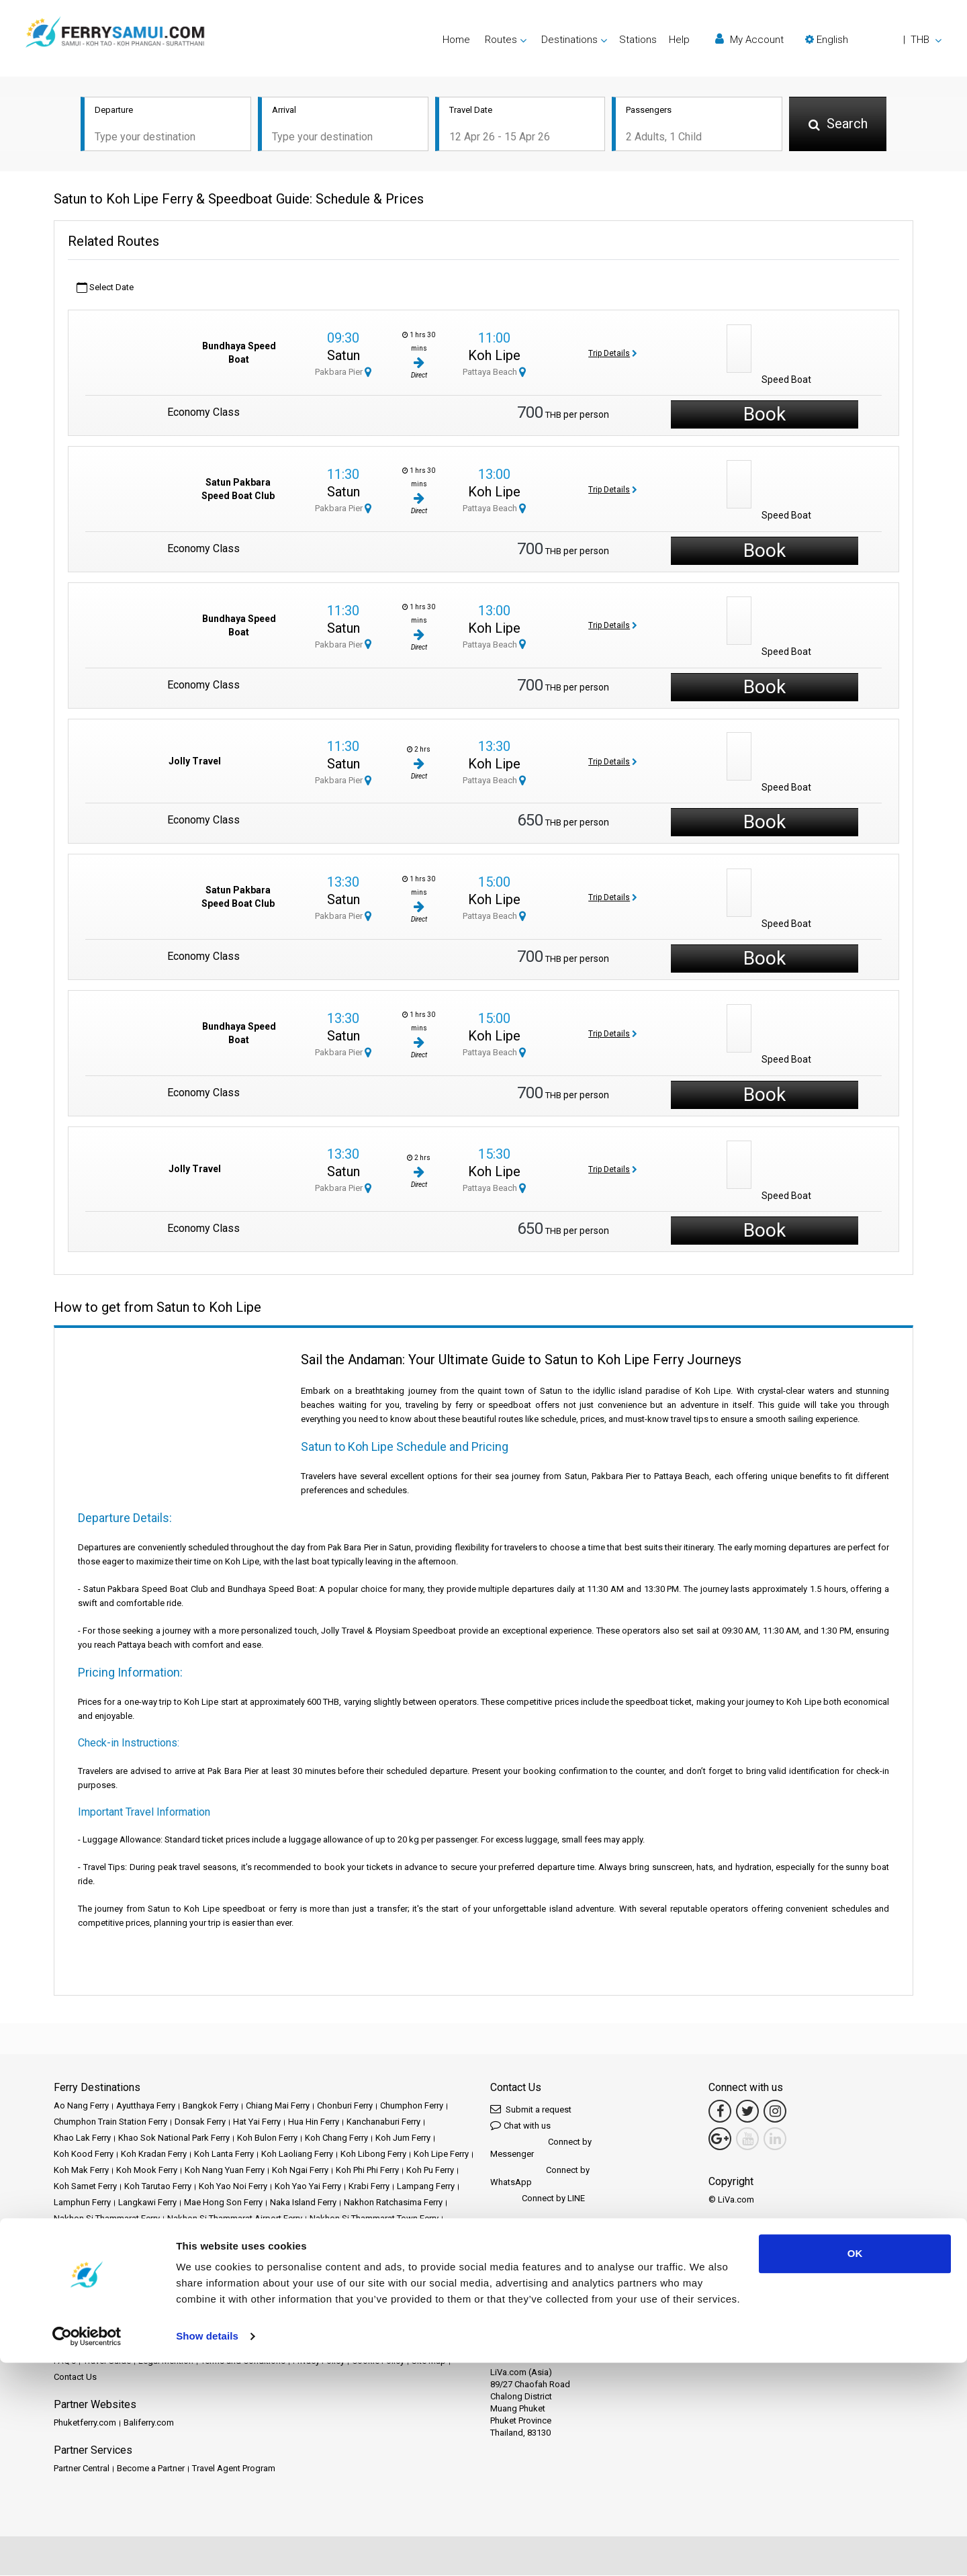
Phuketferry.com (85, 2423)
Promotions (293, 2345)
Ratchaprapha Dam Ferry (152, 2251)
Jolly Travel (195, 762)
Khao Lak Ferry (82, 2138)
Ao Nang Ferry (81, 2106)
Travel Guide (107, 2361)
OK (855, 2467)
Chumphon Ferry (411, 2106)
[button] (873, 40)
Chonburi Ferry (345, 2106)
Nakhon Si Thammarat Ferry (107, 2219)
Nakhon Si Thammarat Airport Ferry (234, 2219)
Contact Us (75, 2377)
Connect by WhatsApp (540, 2177)
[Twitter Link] (747, 2111)
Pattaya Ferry (78, 2235)
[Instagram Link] (775, 2111)
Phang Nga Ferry (141, 2235)
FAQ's (65, 2361)
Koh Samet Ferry (85, 2187)
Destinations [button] (569, 40)
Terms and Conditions (243, 2361)
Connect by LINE (537, 2199)
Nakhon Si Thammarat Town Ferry (374, 2219)
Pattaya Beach (494, 373)
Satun (343, 357)
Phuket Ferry (291, 2235)
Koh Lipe (494, 357)
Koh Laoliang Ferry (297, 2154)
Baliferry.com (149, 2423)
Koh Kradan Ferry (154, 2154)
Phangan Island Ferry (221, 2235)
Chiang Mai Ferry (278, 2106)
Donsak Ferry (200, 2122)
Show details (207, 2549)
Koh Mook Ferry (146, 2171)
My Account (749, 39)
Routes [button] (501, 40)
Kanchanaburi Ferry (383, 2122)
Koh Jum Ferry (402, 2138)
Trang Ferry (418, 2283)
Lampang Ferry (426, 2187)
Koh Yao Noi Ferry (233, 2187)
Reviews (448, 2345)
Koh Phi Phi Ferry (367, 2171)
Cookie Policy (378, 2361)
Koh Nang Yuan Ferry (225, 2171)
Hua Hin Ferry (313, 2122)
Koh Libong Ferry (373, 2154)
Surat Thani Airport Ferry (306, 2267)
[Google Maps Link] (719, 2139)
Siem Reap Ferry (85, 2267)
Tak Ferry (304, 2283)
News (368, 2345)
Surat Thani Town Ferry (403, 2267)
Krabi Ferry (369, 2187)
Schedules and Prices (182, 2345)
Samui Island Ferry (382, 2251)
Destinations (109, 2345)
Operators (405, 2345)
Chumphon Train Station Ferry (110, 2122)
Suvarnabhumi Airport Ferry (227, 2283)
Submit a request (530, 2109)
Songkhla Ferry (152, 2267)
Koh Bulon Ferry (267, 2138)
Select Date (105, 288)
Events (336, 2345)
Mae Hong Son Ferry (223, 2203)
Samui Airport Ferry (302, 2251)
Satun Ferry (445, 2251)
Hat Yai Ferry (257, 2122)
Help (679, 40)
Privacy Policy (318, 2361)
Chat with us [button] (520, 2125)
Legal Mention (165, 2361)
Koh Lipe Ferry (441, 2154)
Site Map (429, 2361)
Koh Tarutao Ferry (157, 2187)
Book (764, 415)
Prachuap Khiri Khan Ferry (371, 2235)
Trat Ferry (71, 2300)
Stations (638, 40)
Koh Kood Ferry (83, 2154)
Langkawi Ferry (147, 2203)
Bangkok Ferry (210, 2106)
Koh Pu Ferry (430, 2171)
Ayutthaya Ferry (145, 2106)
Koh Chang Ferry (336, 2138)
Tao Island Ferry (359, 2283)
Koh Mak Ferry (81, 2171)
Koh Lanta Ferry (224, 2154)
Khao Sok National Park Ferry (174, 2138)
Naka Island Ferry (303, 2203)
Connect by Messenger (541, 2148)
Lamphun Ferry (82, 2203)
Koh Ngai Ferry (300, 2171)
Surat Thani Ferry (220, 2267)
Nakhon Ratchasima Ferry (393, 2203)
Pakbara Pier (343, 373)
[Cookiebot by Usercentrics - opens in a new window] (87, 2550)
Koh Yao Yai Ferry (308, 2187)
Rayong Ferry (233, 2251)
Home (456, 40)
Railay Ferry (75, 2251)
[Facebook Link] (719, 2111)
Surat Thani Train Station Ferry (111, 2283)
